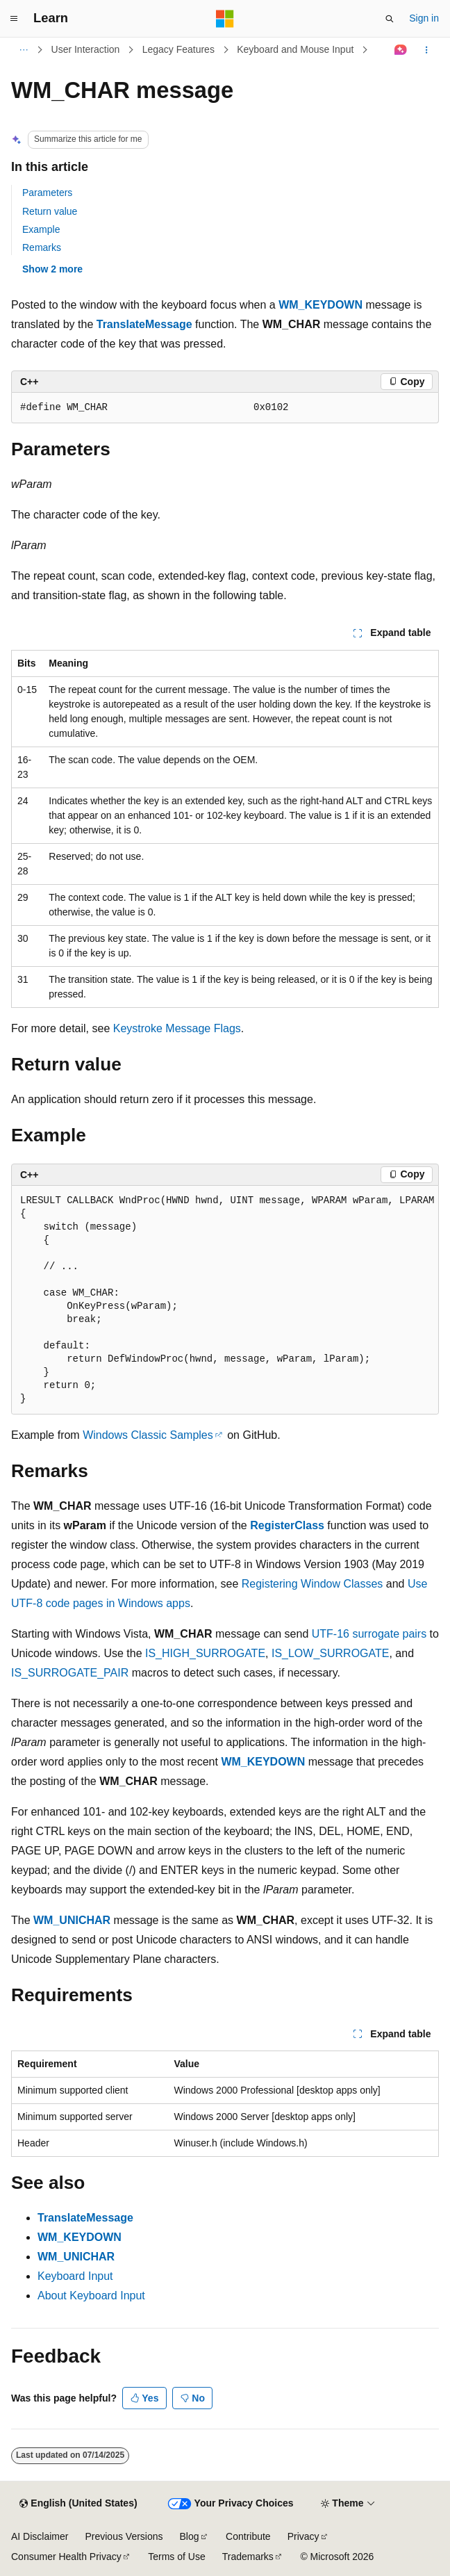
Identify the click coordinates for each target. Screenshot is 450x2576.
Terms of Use (176, 2556)
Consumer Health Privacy (66, 2556)
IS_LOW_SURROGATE (331, 1653)
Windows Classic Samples (148, 1435)
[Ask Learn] (401, 50)
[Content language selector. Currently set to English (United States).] (78, 2504)
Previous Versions (123, 2536)
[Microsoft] (225, 19)
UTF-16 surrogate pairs (369, 1634)
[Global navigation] (14, 18)
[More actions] (427, 50)
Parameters (47, 192)
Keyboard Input (75, 2276)
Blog (189, 2536)
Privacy (303, 2536)
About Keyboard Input (91, 2295)
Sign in (424, 18)
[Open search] (389, 18)
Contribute (248, 2536)
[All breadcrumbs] (23, 50)
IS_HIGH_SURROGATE (205, 1653)
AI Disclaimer (39, 2536)
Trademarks (248, 2556)
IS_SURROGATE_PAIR (69, 1673)
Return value (49, 211)
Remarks (41, 247)
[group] (225, 1300)
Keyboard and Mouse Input (295, 49)
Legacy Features (178, 49)
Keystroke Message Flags (177, 1028)
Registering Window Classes (312, 1584)
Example (41, 229)
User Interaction (85, 49)
